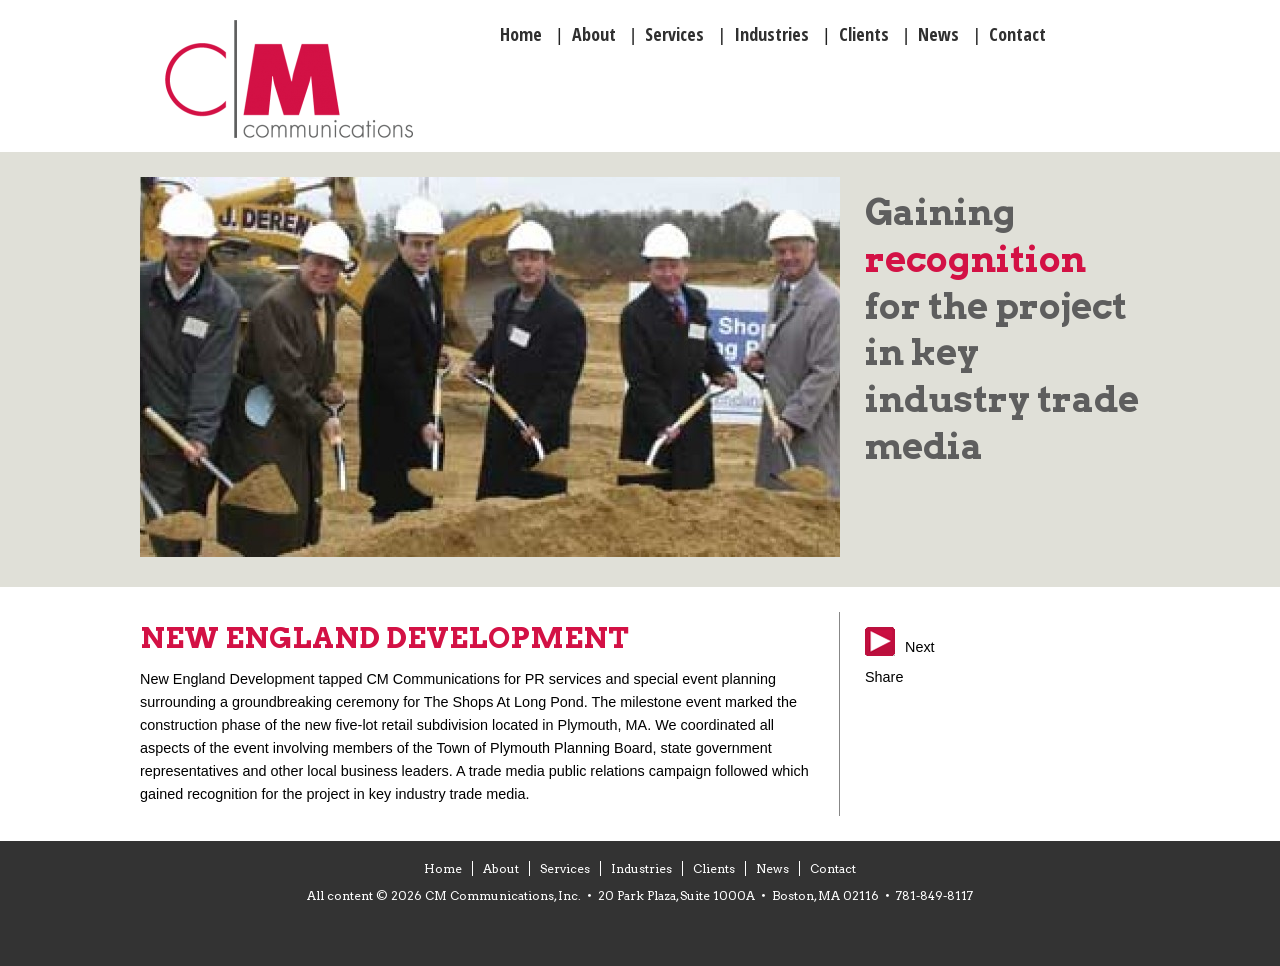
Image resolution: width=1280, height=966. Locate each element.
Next (920, 647)
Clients (714, 868)
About (501, 868)
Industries (641, 868)
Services (565, 868)
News (772, 868)
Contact (833, 868)
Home (443, 868)
